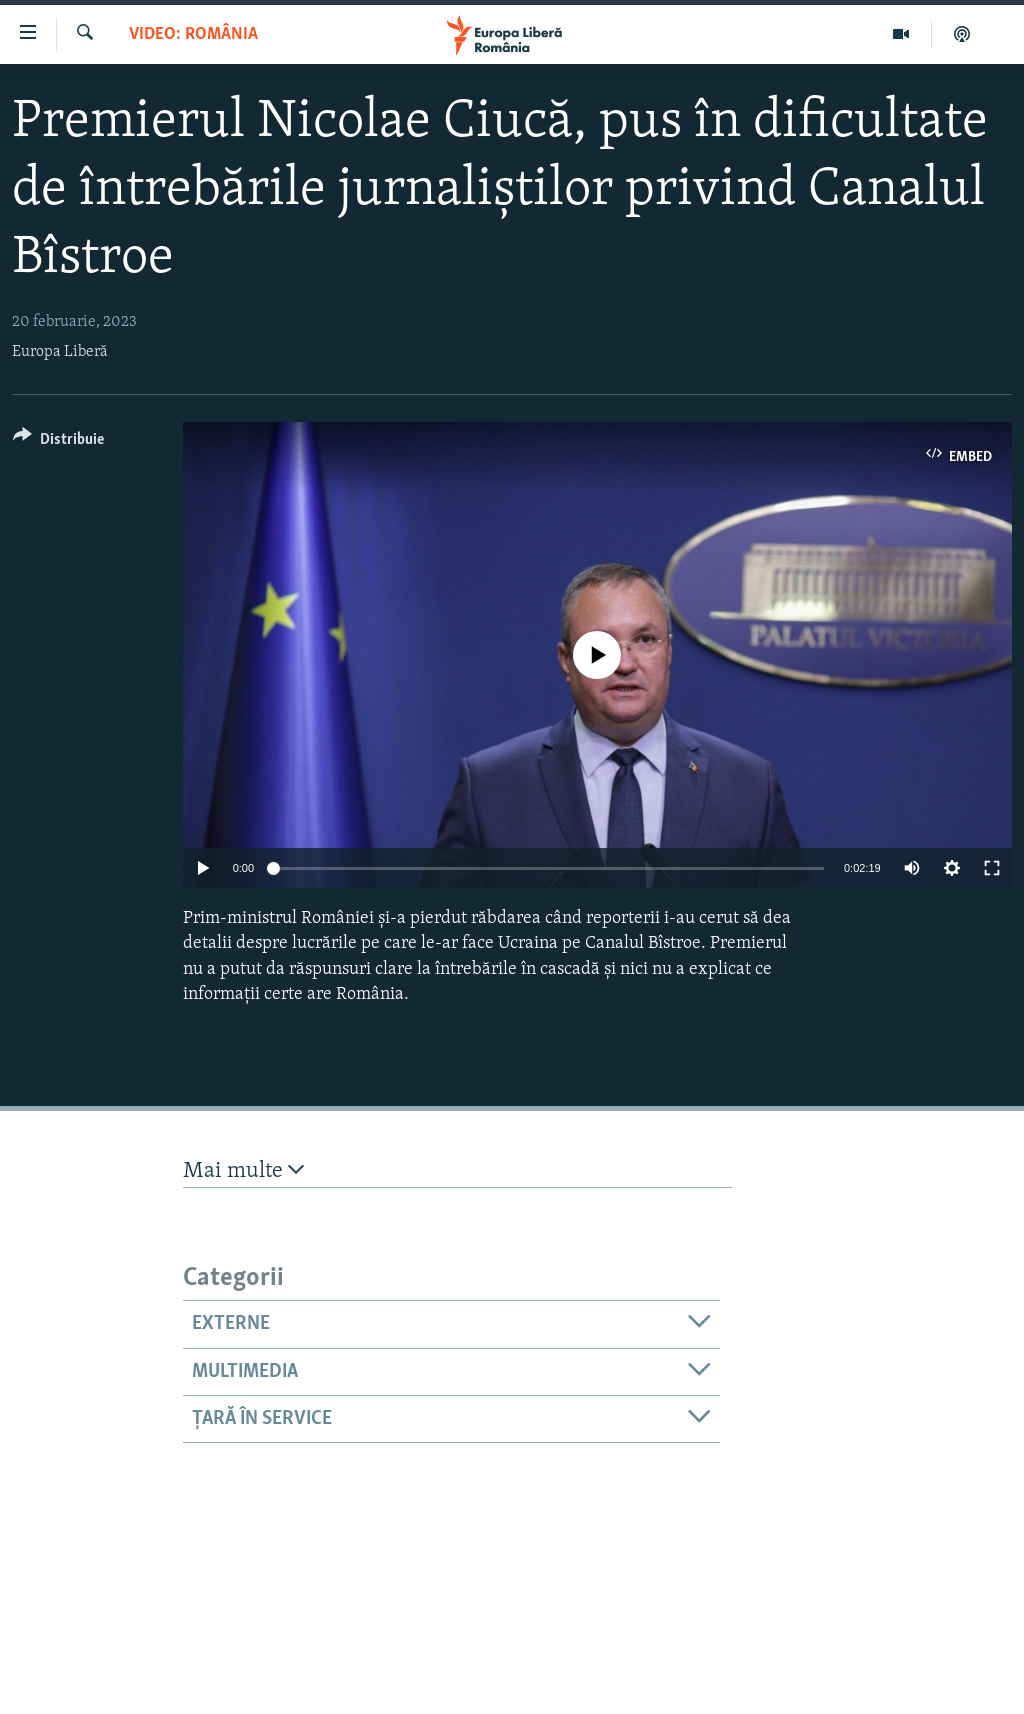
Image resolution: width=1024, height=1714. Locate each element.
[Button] (58, 442)
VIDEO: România (193, 34)
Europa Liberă (60, 352)
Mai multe (243, 1170)
